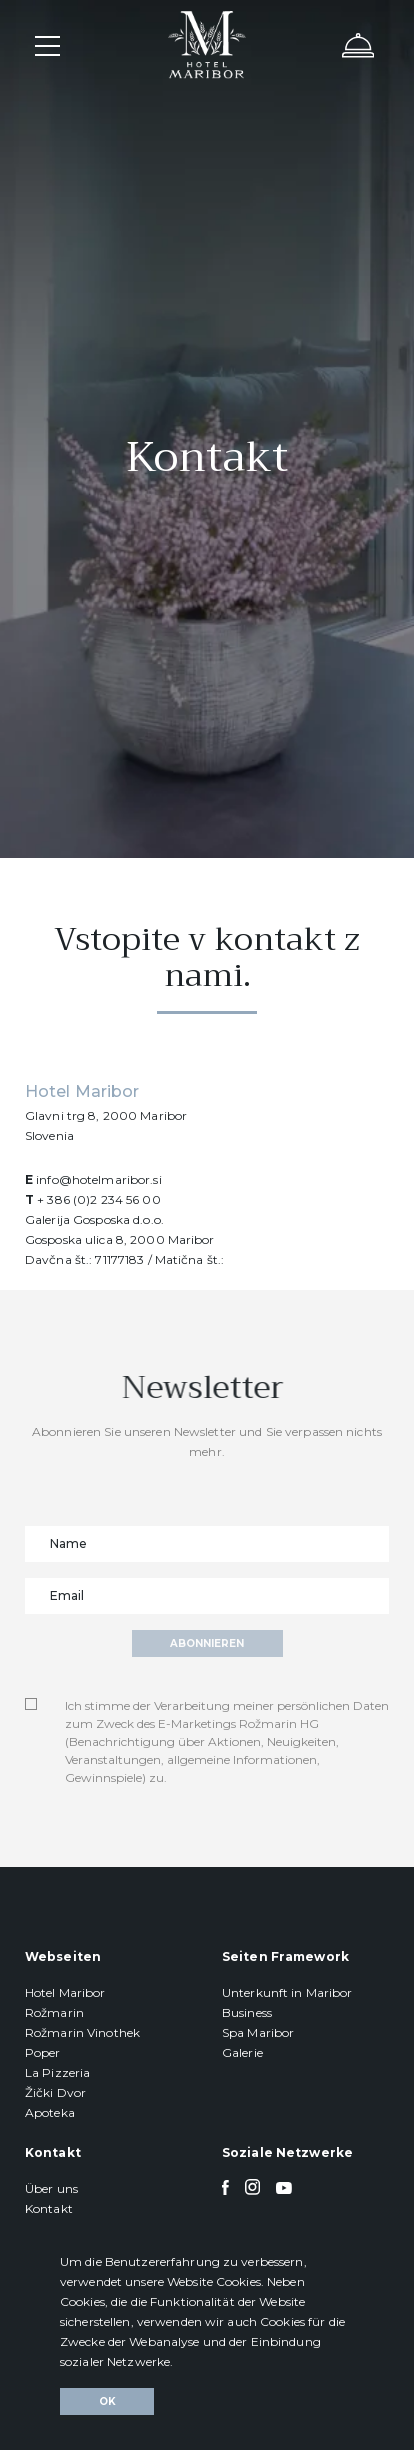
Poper (43, 2052)
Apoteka (50, 2112)
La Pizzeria (57, 2072)
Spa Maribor (258, 2032)
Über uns (51, 2188)
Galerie (242, 2052)
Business (247, 2012)
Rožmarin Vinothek (82, 2032)
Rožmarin (54, 2012)
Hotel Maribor (65, 1992)
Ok (107, 2401)
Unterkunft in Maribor (287, 1992)
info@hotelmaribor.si (98, 1179)
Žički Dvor (55, 2092)
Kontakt (49, 2208)
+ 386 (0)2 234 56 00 (98, 1199)
